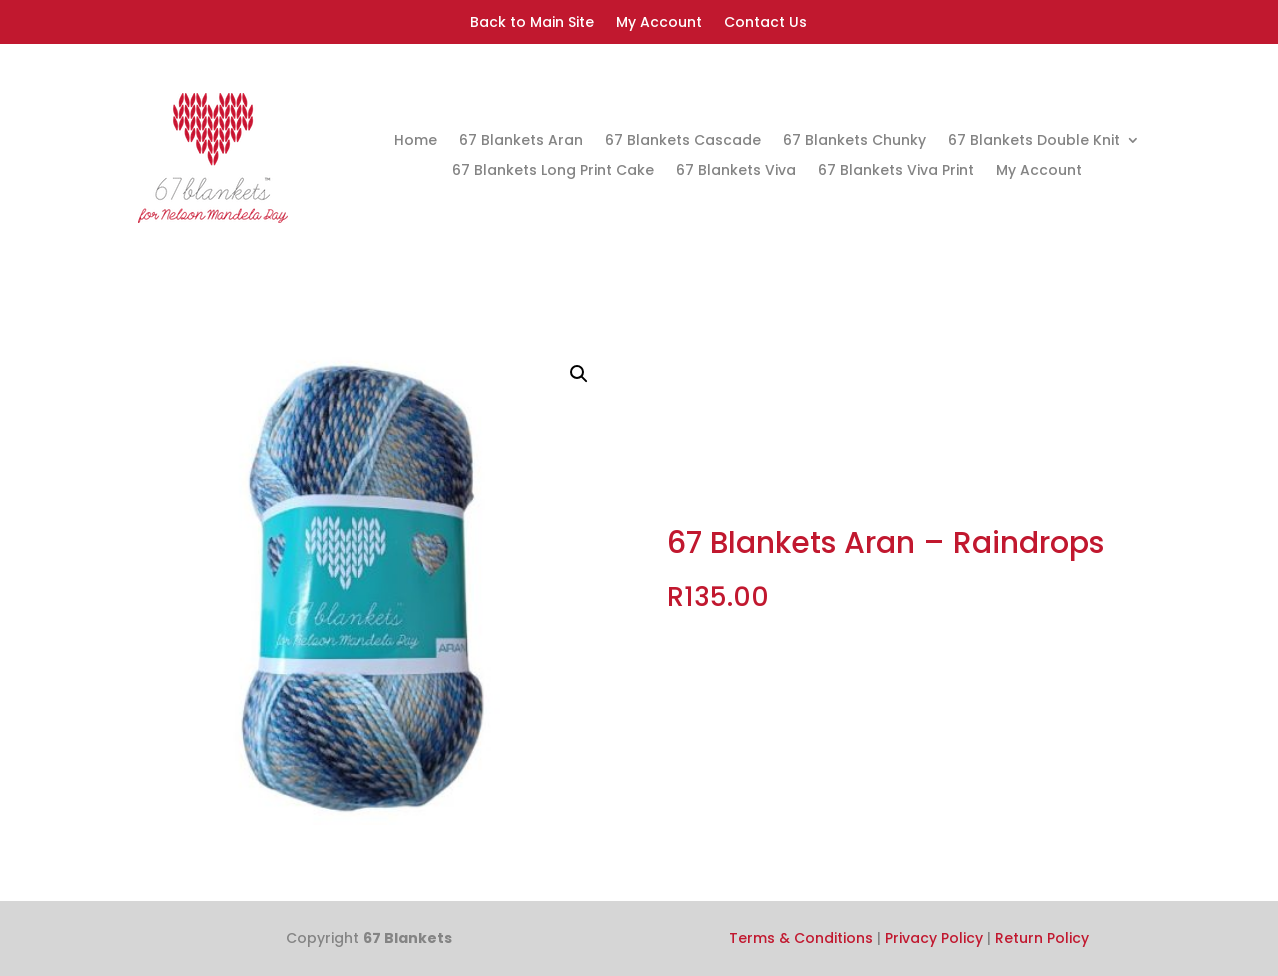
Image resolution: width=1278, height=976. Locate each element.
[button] (579, 374)
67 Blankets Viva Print (896, 171)
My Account (659, 23)
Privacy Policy (934, 938)
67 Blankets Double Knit (1034, 141)
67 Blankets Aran (521, 141)
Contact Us (765, 23)
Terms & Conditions (801, 938)
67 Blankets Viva (736, 171)
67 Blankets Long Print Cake (553, 171)
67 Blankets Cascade (683, 141)
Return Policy (1042, 938)
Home (415, 141)
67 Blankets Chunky (854, 141)
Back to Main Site (532, 23)
